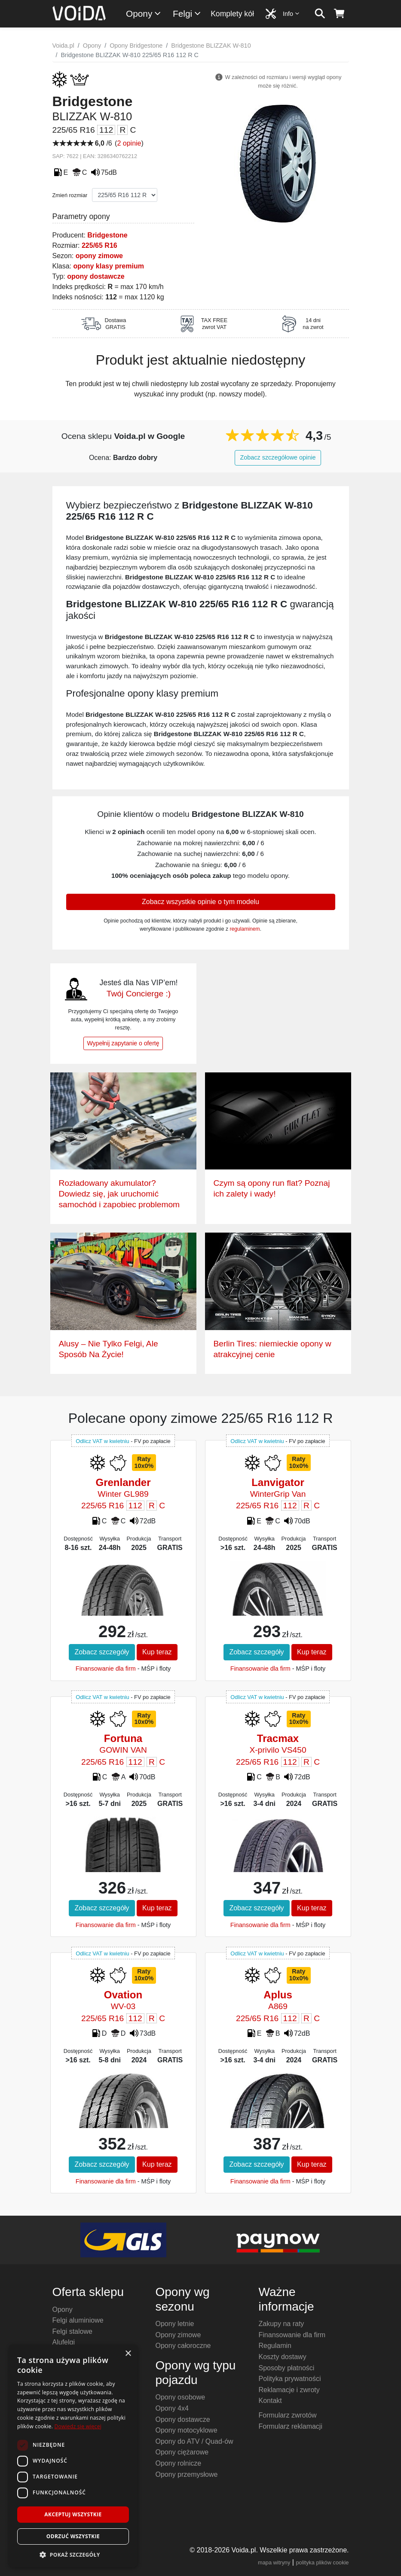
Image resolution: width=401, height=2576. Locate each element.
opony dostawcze (95, 276)
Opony (144, 13)
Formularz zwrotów (288, 2415)
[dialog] (73, 2456)
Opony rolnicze (179, 2463)
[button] (73, 2554)
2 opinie (129, 143)
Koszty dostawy (282, 2356)
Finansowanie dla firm (106, 1668)
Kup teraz (156, 1652)
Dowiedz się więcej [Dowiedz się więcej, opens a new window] (77, 2426)
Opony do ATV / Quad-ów (194, 2441)
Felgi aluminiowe (78, 2320)
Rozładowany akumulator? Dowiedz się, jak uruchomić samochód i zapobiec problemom (119, 1193)
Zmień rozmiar (70, 195)
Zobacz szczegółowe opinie (278, 457)
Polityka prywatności (290, 2378)
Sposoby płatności (287, 2368)
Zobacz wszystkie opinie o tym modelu (200, 901)
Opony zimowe (178, 2334)
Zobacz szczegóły (101, 1652)
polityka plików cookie (322, 2562)
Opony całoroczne (183, 2345)
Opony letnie (175, 2323)
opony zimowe (99, 255)
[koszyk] (339, 13)
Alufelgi (63, 2342)
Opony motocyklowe (186, 2430)
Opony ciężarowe (182, 2452)
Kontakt (270, 2400)
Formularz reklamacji (290, 2426)
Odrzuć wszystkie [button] (73, 2536)
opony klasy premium (108, 266)
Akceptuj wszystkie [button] (72, 2514)
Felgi (187, 13)
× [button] (128, 2354)
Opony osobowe (180, 2397)
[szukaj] (320, 13)
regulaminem (245, 929)
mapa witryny (274, 2562)
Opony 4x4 (172, 2408)
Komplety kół (232, 13)
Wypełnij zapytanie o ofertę (123, 1043)
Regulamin (275, 2345)
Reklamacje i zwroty (289, 2389)
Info (291, 13)
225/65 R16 (99, 245)
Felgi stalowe (72, 2331)
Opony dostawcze (183, 2419)
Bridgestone (107, 235)
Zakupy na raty (281, 2323)
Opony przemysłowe (187, 2474)
